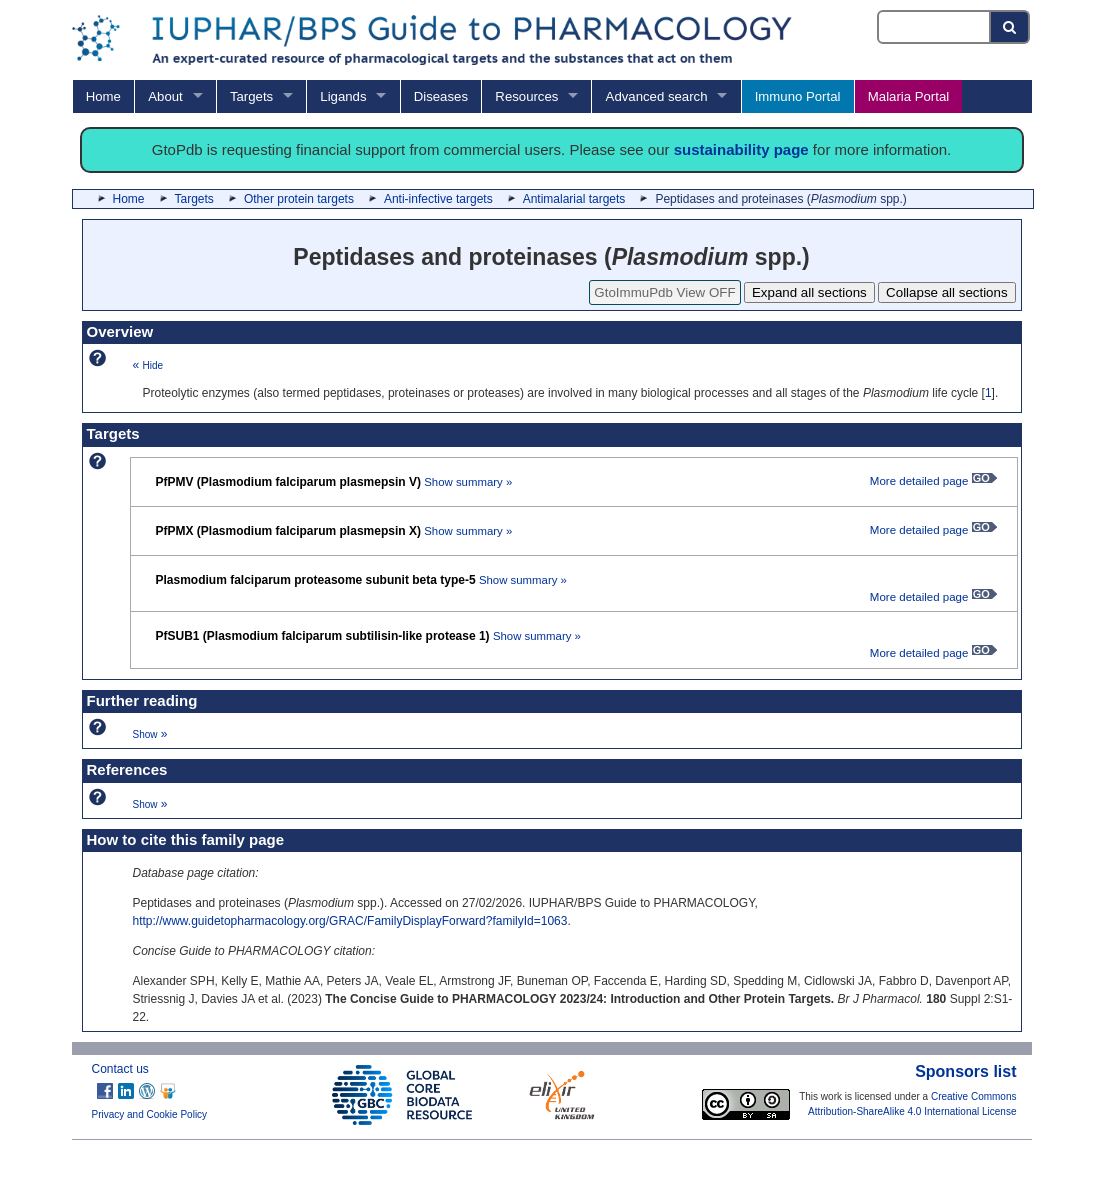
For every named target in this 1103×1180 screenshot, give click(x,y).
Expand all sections (809, 292)
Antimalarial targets (574, 199)
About (165, 96)
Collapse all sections (947, 292)
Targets (251, 96)
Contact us (120, 1069)
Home (103, 96)
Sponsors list (965, 1071)
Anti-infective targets (438, 199)
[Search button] (1010, 27)
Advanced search (657, 96)
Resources (526, 96)
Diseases (441, 96)
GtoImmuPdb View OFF (664, 292)
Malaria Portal (908, 96)
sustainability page (741, 149)
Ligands (343, 96)
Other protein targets (299, 199)
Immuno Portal (798, 96)
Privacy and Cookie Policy (150, 1114)
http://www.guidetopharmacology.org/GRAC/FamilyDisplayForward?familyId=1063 (350, 921)
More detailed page (933, 481)
